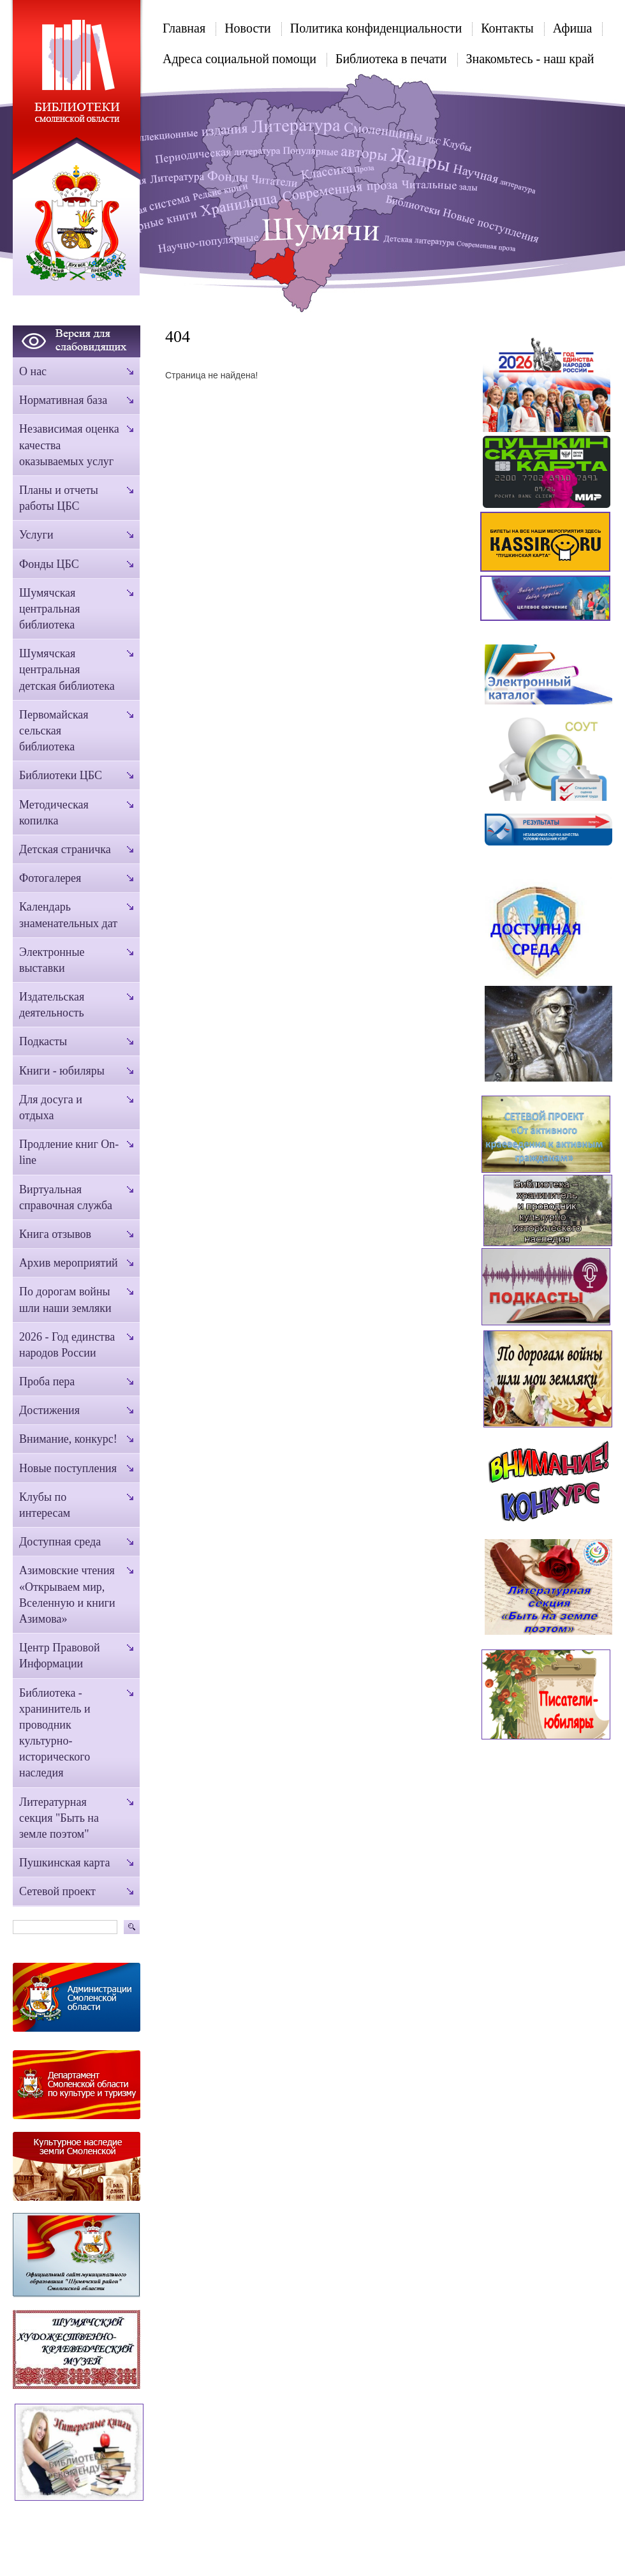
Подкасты (43, 1041)
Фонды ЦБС (49, 564)
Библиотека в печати (391, 59)
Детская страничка (65, 849)
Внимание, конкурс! (68, 1439)
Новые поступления (68, 1468)
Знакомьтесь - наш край (530, 59)
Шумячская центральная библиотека (49, 608)
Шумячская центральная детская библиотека (67, 669)
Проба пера (47, 1381)
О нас (33, 371)
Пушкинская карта (64, 1862)
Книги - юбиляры (62, 1070)
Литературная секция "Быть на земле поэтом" (59, 1818)
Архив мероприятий (68, 1262)
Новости (247, 28)
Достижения (49, 1410)
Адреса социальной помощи (239, 59)
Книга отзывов (55, 1234)
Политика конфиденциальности (376, 28)
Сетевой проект (57, 1891)
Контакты (507, 28)
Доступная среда (60, 1541)
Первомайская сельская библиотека (54, 730)
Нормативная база (63, 400)
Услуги (36, 534)
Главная (184, 28)
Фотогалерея (50, 878)
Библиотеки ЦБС (60, 775)
